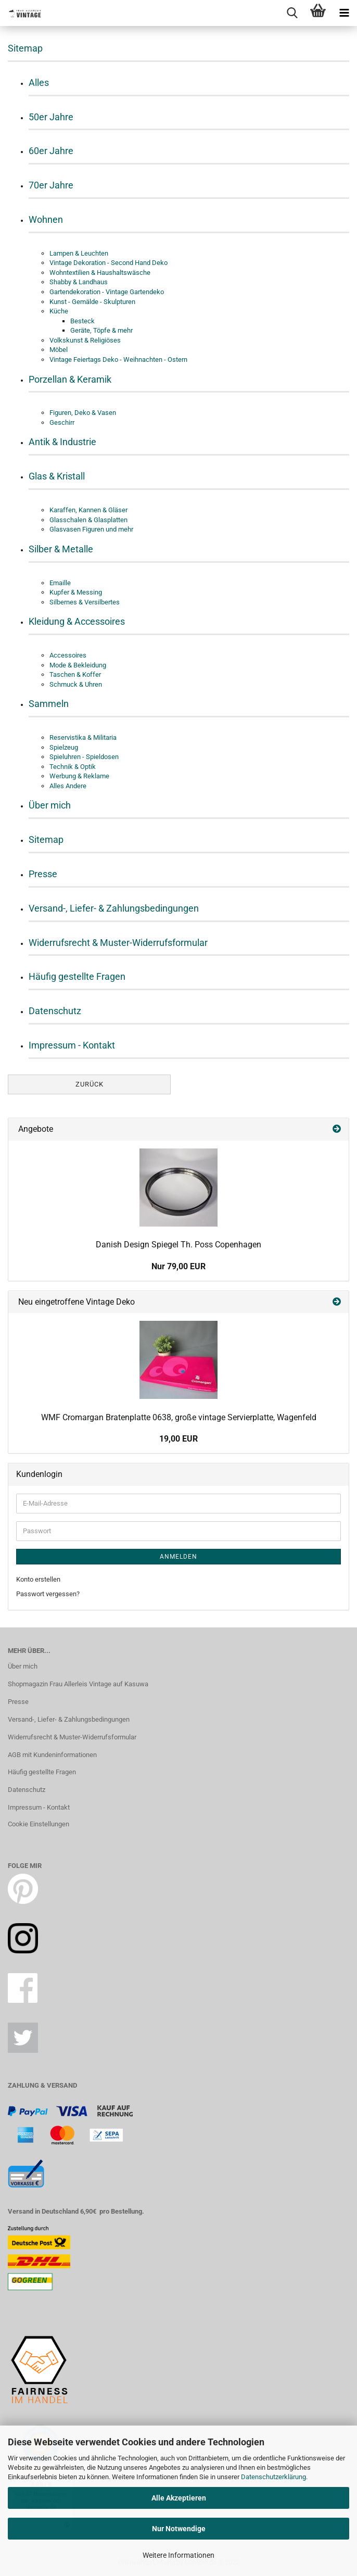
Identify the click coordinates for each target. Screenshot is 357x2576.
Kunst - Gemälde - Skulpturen (92, 302)
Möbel (58, 349)
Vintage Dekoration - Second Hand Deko (108, 263)
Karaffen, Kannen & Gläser (88, 510)
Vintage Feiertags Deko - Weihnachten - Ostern (118, 359)
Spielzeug (63, 747)
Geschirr (61, 422)
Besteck (82, 321)
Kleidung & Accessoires (77, 621)
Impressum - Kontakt (72, 1045)
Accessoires (67, 655)
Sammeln (49, 703)
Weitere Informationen (178, 2555)
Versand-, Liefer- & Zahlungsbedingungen (114, 908)
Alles (39, 82)
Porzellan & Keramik (70, 379)
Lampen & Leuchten (78, 253)
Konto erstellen (38, 1579)
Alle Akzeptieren (178, 2498)
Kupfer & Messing (75, 592)
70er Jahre (51, 185)
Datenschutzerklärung (273, 2477)
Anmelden (178, 1556)
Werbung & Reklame (79, 776)
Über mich (50, 805)
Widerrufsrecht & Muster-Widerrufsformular (118, 942)
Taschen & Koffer (75, 674)
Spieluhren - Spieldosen (84, 757)
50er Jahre (51, 116)
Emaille (60, 583)
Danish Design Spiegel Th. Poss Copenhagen (178, 1244)
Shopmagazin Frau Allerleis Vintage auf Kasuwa (78, 1684)
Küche (58, 311)
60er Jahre (51, 150)
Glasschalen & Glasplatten (88, 520)
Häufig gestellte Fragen (77, 976)
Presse (43, 873)
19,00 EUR (178, 1439)
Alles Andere (67, 786)
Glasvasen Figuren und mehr (91, 529)
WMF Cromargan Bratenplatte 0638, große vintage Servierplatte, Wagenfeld (178, 1417)
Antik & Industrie (62, 441)
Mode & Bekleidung (77, 665)
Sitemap (46, 839)
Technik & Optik (72, 767)
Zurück (89, 1084)
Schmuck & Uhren (75, 684)
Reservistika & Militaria (83, 737)
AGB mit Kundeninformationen (52, 1755)
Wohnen (46, 219)
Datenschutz (55, 1010)
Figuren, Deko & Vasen (82, 412)
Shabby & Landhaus (78, 282)
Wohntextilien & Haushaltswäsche (99, 272)
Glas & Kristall (57, 476)
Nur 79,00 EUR (178, 1266)
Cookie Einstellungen (38, 1824)
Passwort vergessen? (48, 1594)
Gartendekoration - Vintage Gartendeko (106, 292)
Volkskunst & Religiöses (85, 340)
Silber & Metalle (61, 549)
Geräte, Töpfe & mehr (101, 330)
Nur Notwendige (179, 2528)
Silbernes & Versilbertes (84, 602)
